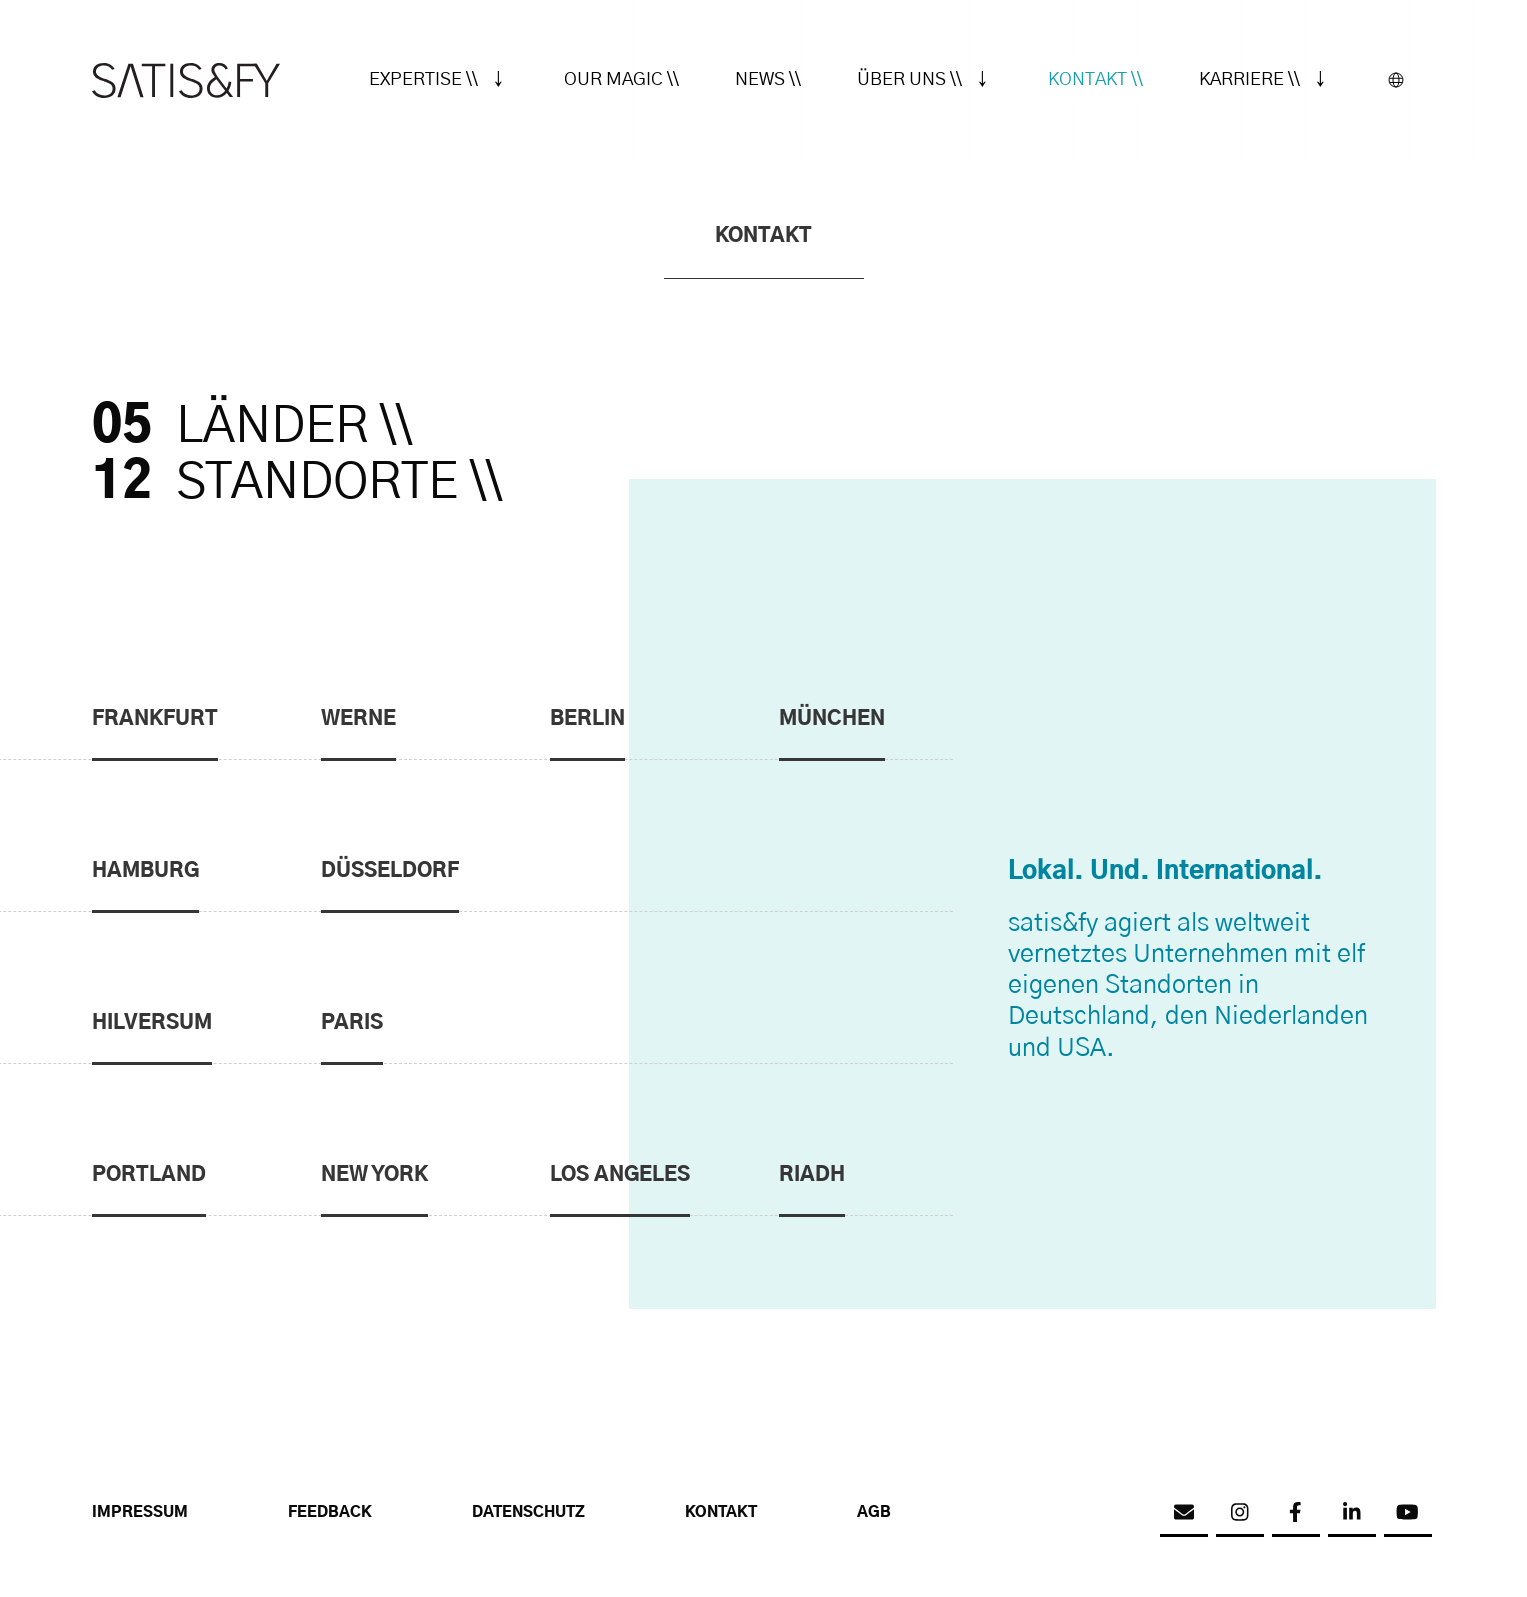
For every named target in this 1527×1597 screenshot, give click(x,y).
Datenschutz (528, 1512)
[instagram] (1240, 1513)
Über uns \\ (909, 80)
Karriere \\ (1249, 80)
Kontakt (721, 1512)
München (832, 719)
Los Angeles (620, 1175)
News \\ (768, 80)
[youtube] (1408, 1513)
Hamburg (145, 871)
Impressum (140, 1512)
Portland (149, 1175)
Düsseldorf (390, 871)
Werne (358, 719)
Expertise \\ (423, 80)
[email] (1184, 1513)
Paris (352, 1023)
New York (374, 1175)
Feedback (330, 1512)
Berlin (587, 719)
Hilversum (152, 1023)
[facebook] (1296, 1513)
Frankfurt (155, 719)
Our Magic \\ (621, 80)
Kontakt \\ (1095, 80)
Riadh (812, 1175)
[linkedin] (1352, 1513)
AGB (874, 1512)
